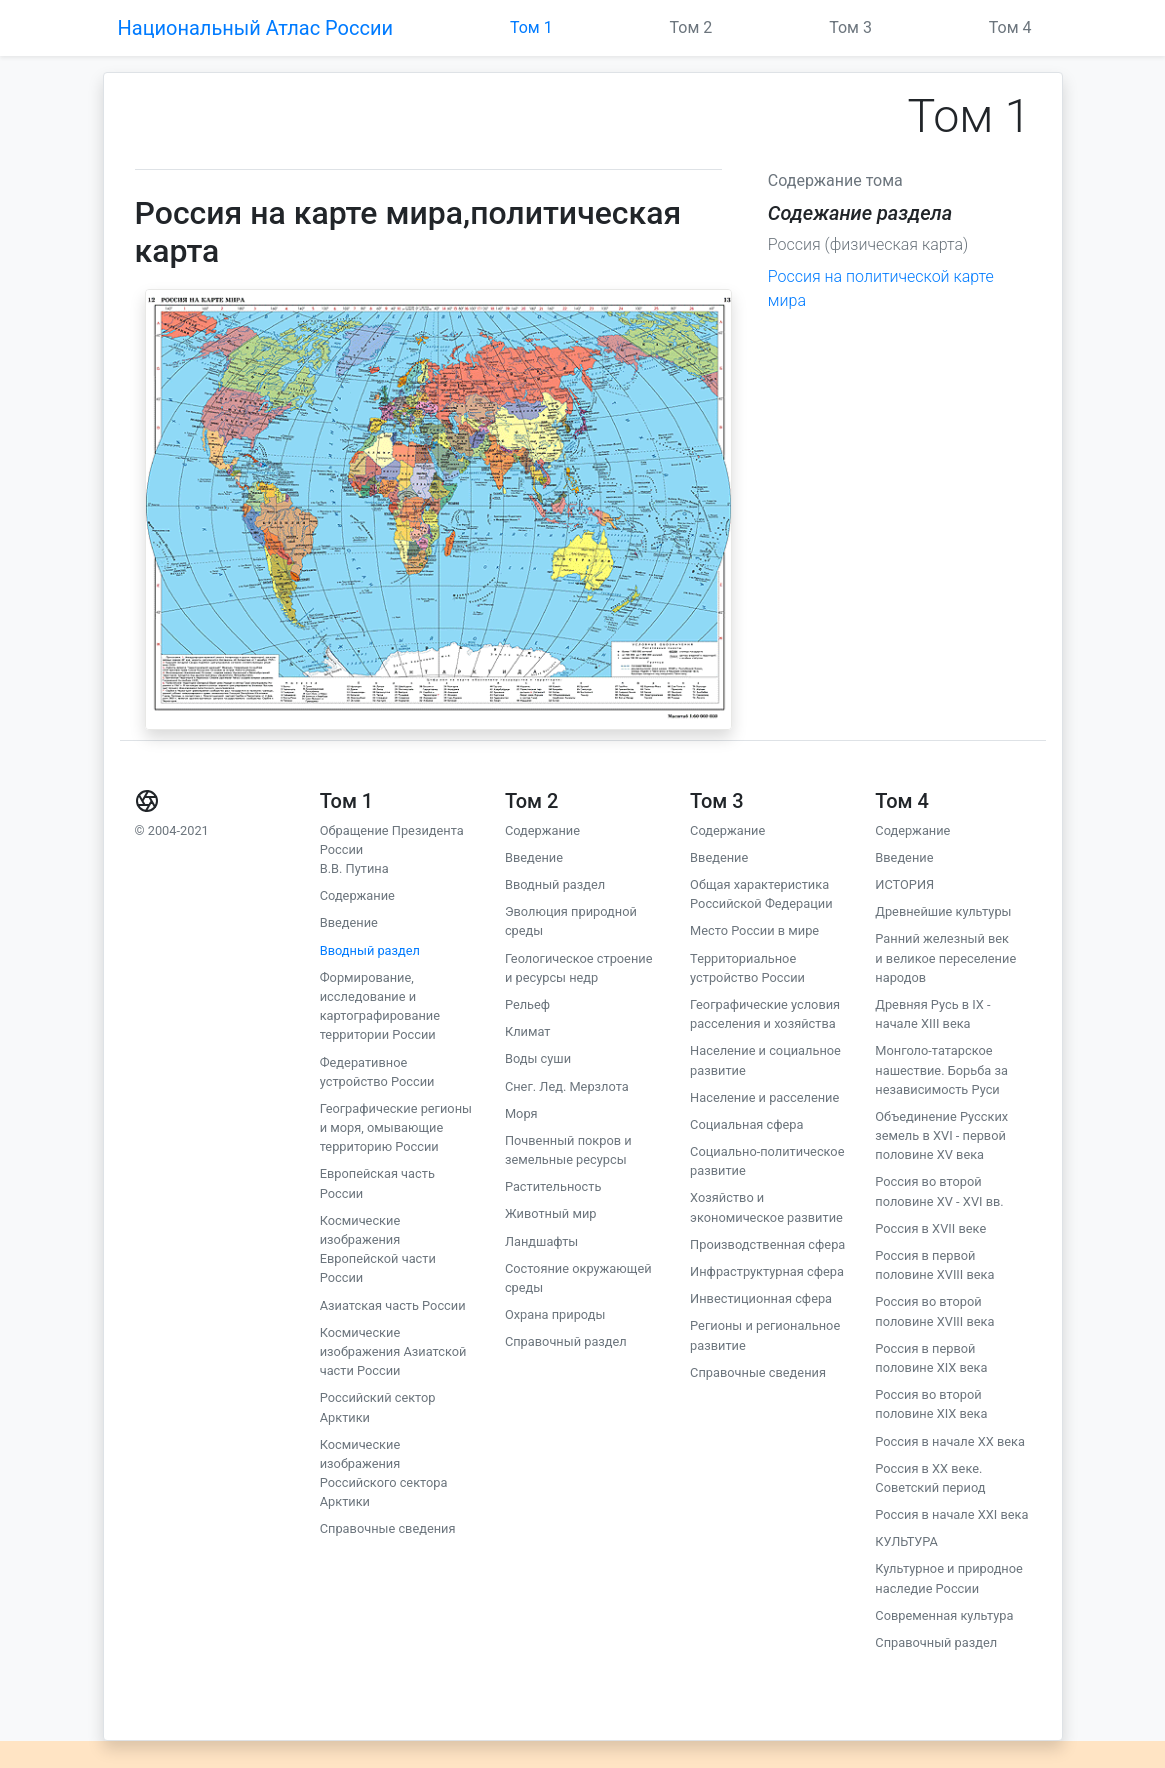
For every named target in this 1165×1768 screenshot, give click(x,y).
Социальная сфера (746, 1124)
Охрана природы (555, 1314)
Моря (521, 1113)
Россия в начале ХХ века (950, 1441)
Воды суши (538, 1058)
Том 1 (531, 27)
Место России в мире (754, 930)
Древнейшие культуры (943, 911)
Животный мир (551, 1213)
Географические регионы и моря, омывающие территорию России (396, 1127)
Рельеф (527, 1004)
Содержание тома (835, 180)
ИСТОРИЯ (904, 884)
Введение (349, 922)
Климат (528, 1031)
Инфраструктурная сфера (767, 1271)
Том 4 (1010, 27)
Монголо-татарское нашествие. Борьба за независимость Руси (941, 1069)
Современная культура (944, 1615)
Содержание (357, 895)
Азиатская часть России (393, 1305)
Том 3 (850, 27)
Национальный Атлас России (256, 28)
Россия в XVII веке (930, 1228)
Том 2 (691, 27)
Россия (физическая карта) (868, 244)
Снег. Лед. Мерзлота (567, 1086)
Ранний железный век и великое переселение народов (945, 957)
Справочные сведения (388, 1528)
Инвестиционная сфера (761, 1298)
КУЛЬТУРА (906, 1541)
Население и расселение (764, 1097)
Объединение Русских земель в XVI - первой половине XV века (941, 1135)
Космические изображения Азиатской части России (393, 1351)
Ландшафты (541, 1241)
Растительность (553, 1186)
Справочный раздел (566, 1341)
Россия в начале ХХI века (951, 1514)
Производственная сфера (767, 1244)
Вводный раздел (370, 950)
